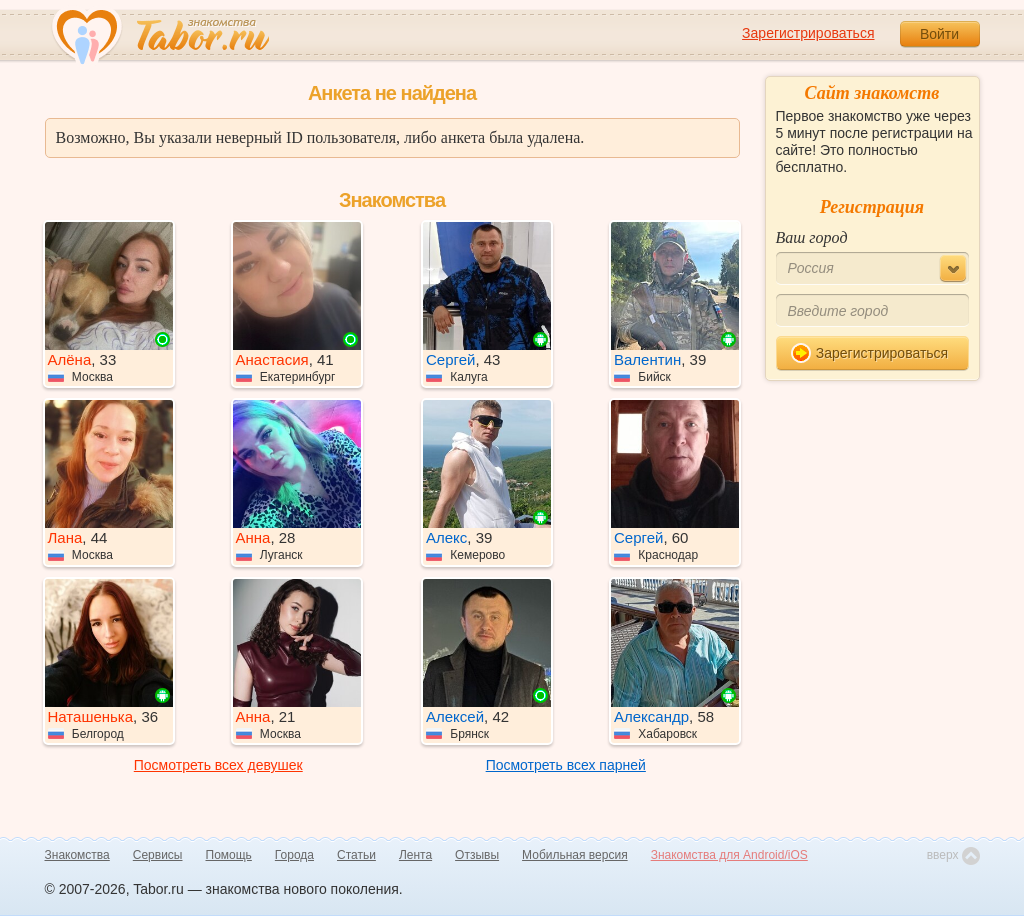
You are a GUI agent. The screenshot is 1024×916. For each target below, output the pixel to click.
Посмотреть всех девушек (218, 765)
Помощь (229, 855)
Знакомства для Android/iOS (729, 855)
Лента (415, 855)
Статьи (356, 855)
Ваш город (812, 237)
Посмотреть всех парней (566, 765)
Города (294, 855)
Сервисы (158, 855)
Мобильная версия (575, 855)
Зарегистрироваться (808, 33)
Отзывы (477, 855)
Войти (939, 34)
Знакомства (77, 855)
